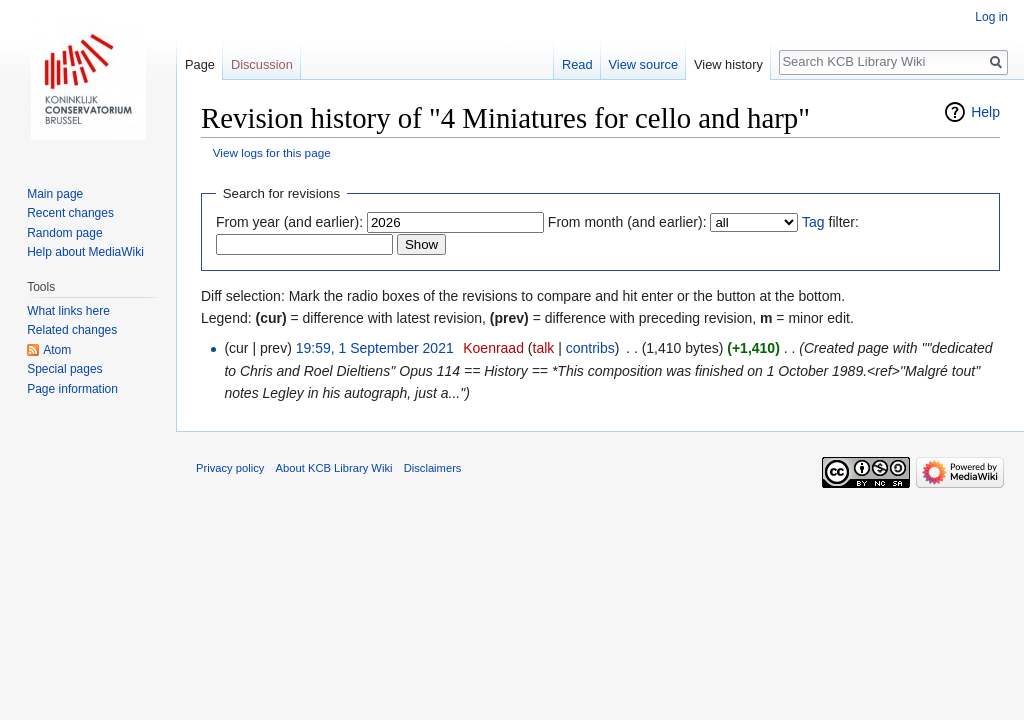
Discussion (262, 64)
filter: (830, 222)
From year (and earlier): (289, 222)
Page (200, 64)
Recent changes (70, 213)
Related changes (72, 330)
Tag (813, 222)
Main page (55, 194)
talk (544, 348)
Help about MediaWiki (85, 252)
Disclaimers (433, 468)
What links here (68, 311)
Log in (991, 17)
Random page (64, 233)
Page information (72, 389)
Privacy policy (230, 468)
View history (728, 64)
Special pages (64, 369)
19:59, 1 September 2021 (375, 348)
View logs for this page (272, 152)
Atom (57, 350)
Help (985, 112)
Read (577, 64)
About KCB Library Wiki (334, 468)
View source (643, 64)
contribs (590, 348)
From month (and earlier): (627, 222)
